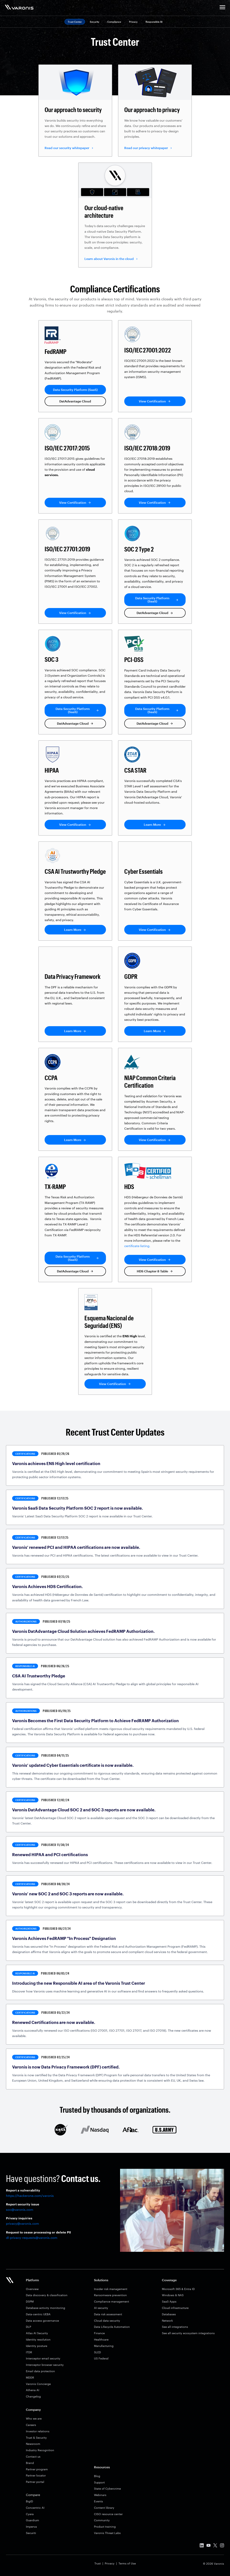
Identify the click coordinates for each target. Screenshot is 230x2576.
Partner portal (35, 2481)
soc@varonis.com (19, 2209)
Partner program (37, 2469)
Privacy (133, 21)
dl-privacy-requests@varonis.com (31, 2237)
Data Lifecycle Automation (112, 2326)
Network (167, 2320)
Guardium (32, 2520)
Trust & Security (36, 2437)
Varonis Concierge (38, 2384)
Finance (99, 2333)
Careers (31, 2425)
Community (102, 2520)
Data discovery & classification (47, 2295)
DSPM (30, 2301)
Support (99, 2482)
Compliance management (111, 2301)
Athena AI (32, 2390)
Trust (97, 2563)
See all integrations (175, 2326)
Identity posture (36, 2346)
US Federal (101, 2358)
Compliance (114, 21)
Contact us (33, 2456)
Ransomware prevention (110, 2295)
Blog (97, 2476)
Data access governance (42, 2320)
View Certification (155, 401)
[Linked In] (202, 2546)
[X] (215, 2546)
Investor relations (37, 2431)
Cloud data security (107, 2320)
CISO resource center (108, 2514)
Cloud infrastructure (175, 2308)
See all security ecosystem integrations (188, 2333)
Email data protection (40, 2371)
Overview (32, 2289)
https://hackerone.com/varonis (30, 2195)
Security (94, 21)
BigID (29, 2501)
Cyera (30, 2514)
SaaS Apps (169, 2301)
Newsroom (33, 2443)
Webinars (100, 2495)
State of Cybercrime (107, 2488)
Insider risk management (110, 2289)
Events (98, 2501)
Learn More (155, 825)
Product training (105, 2526)
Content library (104, 2507)
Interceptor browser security (45, 2364)
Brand (30, 2463)
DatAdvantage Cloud (75, 401)
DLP (28, 2326)
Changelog (33, 2396)
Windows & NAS (173, 2295)
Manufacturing (104, 2346)
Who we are (34, 2418)
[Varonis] (19, 8)
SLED (97, 2352)
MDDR (30, 2377)
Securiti (31, 2533)
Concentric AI (35, 2507)
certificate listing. (137, 1246)
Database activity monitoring (45, 2308)
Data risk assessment (108, 2314)
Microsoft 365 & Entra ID (178, 2289)
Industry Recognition (40, 2450)
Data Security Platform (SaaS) (75, 389)
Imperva (31, 2526)
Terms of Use (127, 2563)
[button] (222, 8)
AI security (101, 2308)
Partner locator (36, 2475)
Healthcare (101, 2339)
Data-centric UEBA (38, 2314)
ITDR (29, 2352)
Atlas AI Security (37, 2333)
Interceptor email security (43, 2358)
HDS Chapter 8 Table (155, 1271)
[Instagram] (222, 2546)
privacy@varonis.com (22, 2223)
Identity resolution (38, 2339)
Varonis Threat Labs (107, 2533)
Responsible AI (154, 21)
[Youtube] (208, 2546)
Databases (169, 2314)
